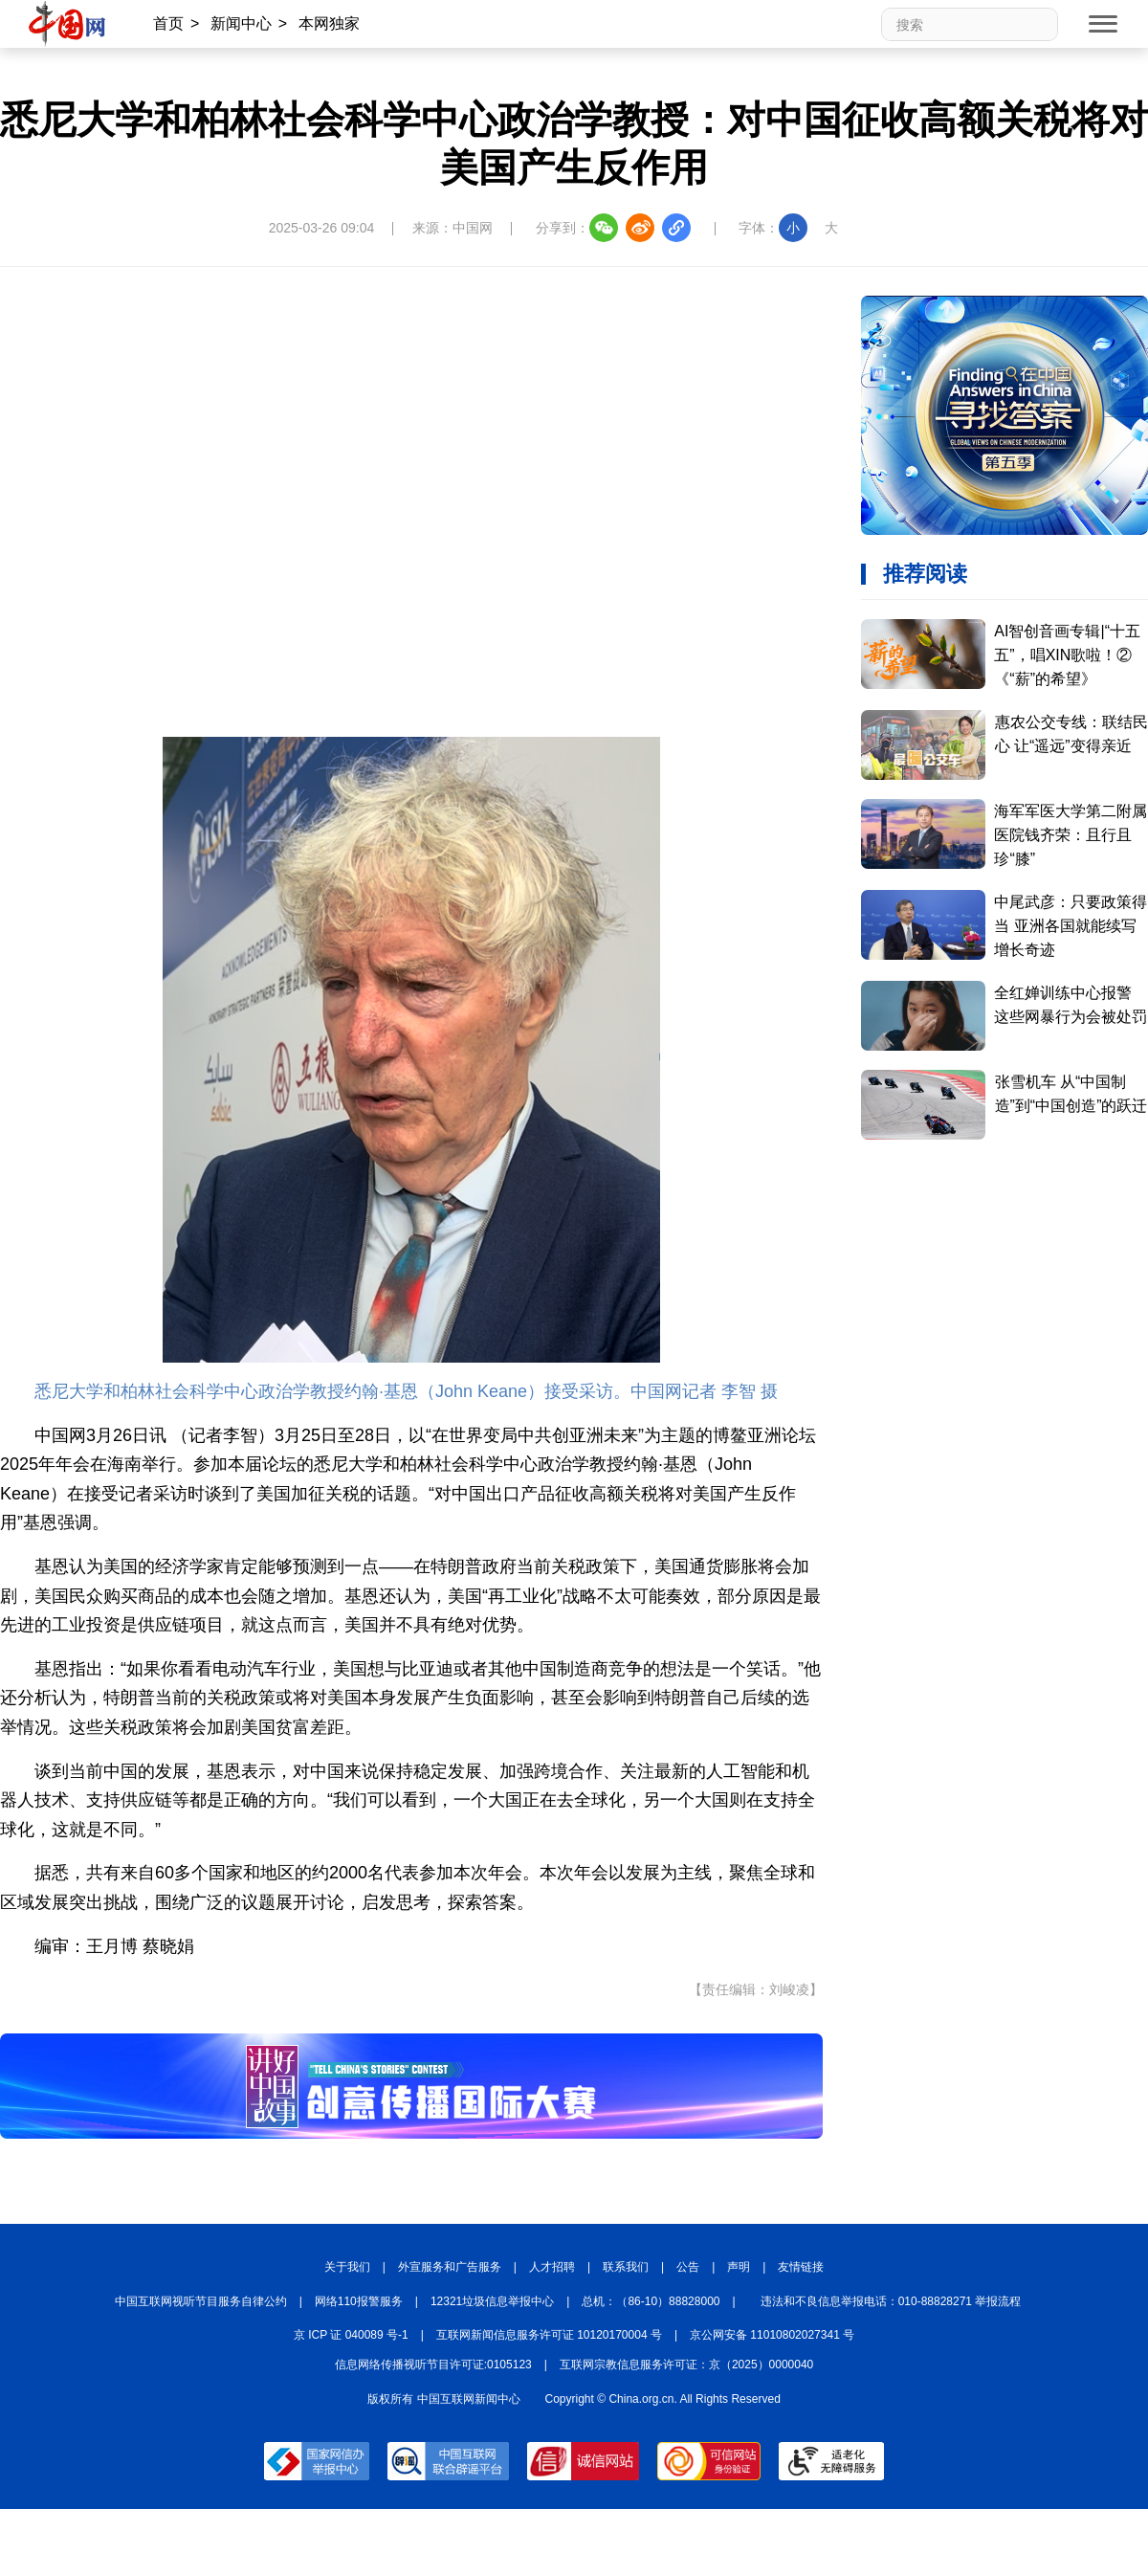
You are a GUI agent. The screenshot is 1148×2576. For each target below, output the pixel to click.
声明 (738, 2267)
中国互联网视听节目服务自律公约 (201, 2301)
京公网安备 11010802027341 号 (772, 2335)
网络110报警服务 (359, 2301)
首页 (168, 23)
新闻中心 (241, 23)
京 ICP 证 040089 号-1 (351, 2335)
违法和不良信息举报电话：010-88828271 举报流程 (891, 2301)
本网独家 (329, 23)
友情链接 (801, 2267)
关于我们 (347, 2267)
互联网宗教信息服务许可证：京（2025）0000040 (686, 2364)
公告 (687, 2267)
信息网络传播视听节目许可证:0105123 (433, 2364)
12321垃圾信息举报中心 (492, 2301)
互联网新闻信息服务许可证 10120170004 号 (549, 2335)
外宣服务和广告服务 (449, 2267)
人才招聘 (552, 2267)
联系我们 (626, 2267)
